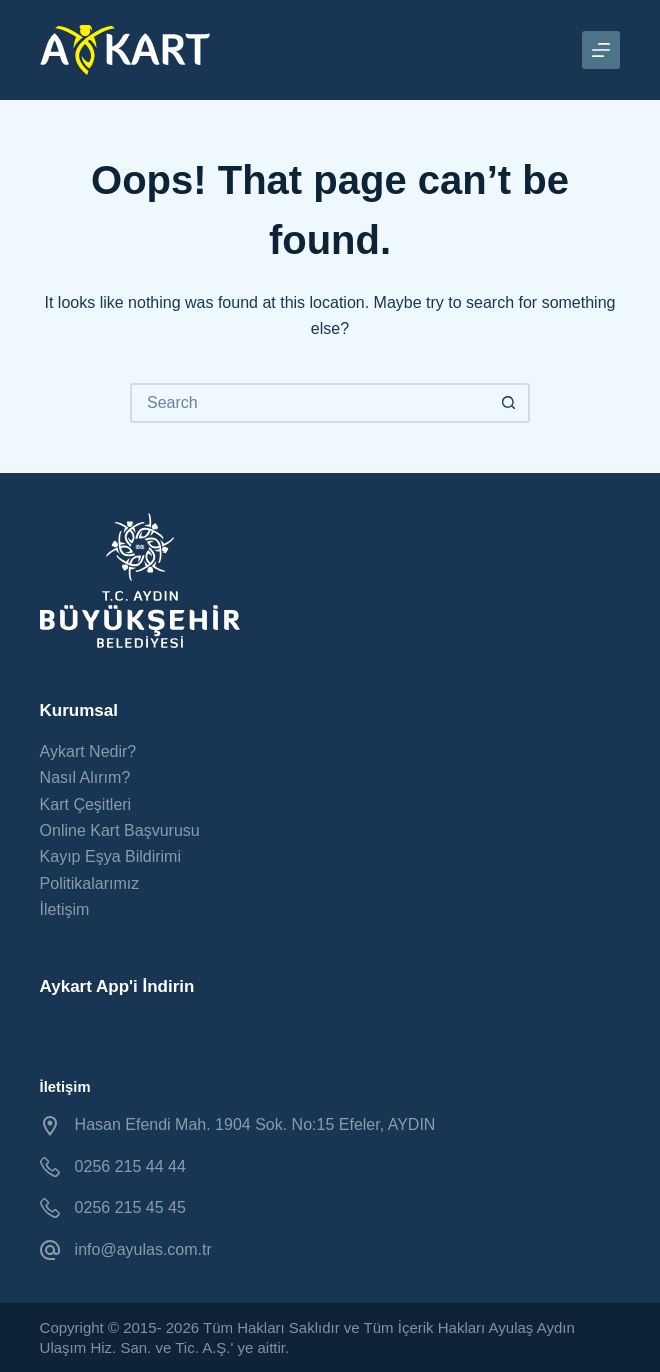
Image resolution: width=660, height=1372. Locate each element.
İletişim (65, 909)
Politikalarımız (90, 883)
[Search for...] (310, 403)
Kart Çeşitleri (86, 804)
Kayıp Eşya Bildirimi (110, 856)
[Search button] (510, 403)
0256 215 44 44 (130, 1166)
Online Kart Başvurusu (120, 830)
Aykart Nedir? (88, 751)
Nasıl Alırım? (85, 777)
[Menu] (601, 50)
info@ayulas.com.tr (143, 1249)
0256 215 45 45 (130, 1207)
